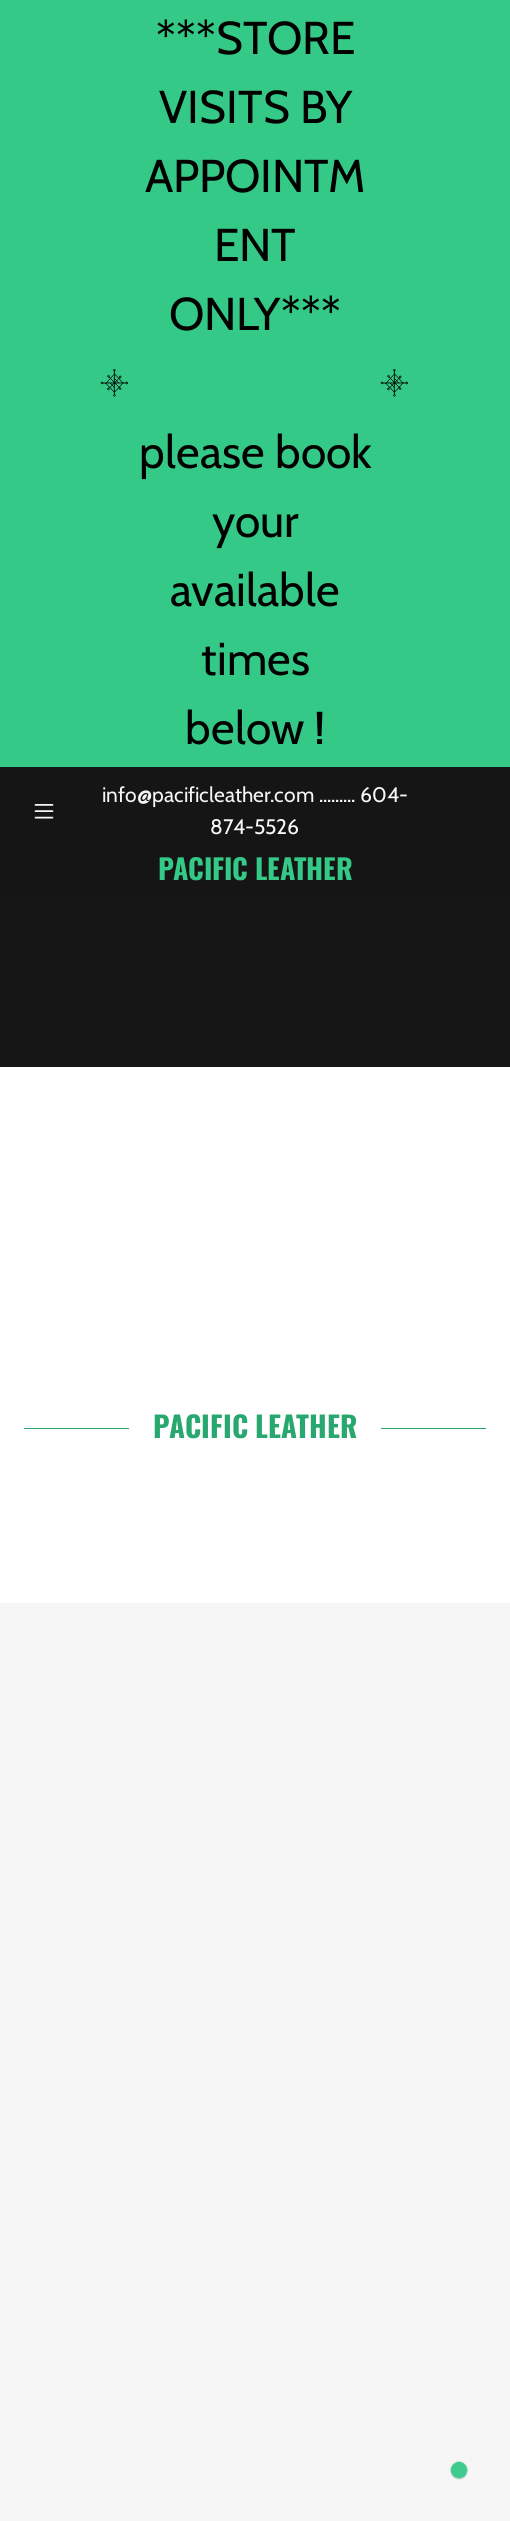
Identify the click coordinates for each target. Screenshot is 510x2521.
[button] (58, 811)
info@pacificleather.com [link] (208, 794)
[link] (255, 867)
